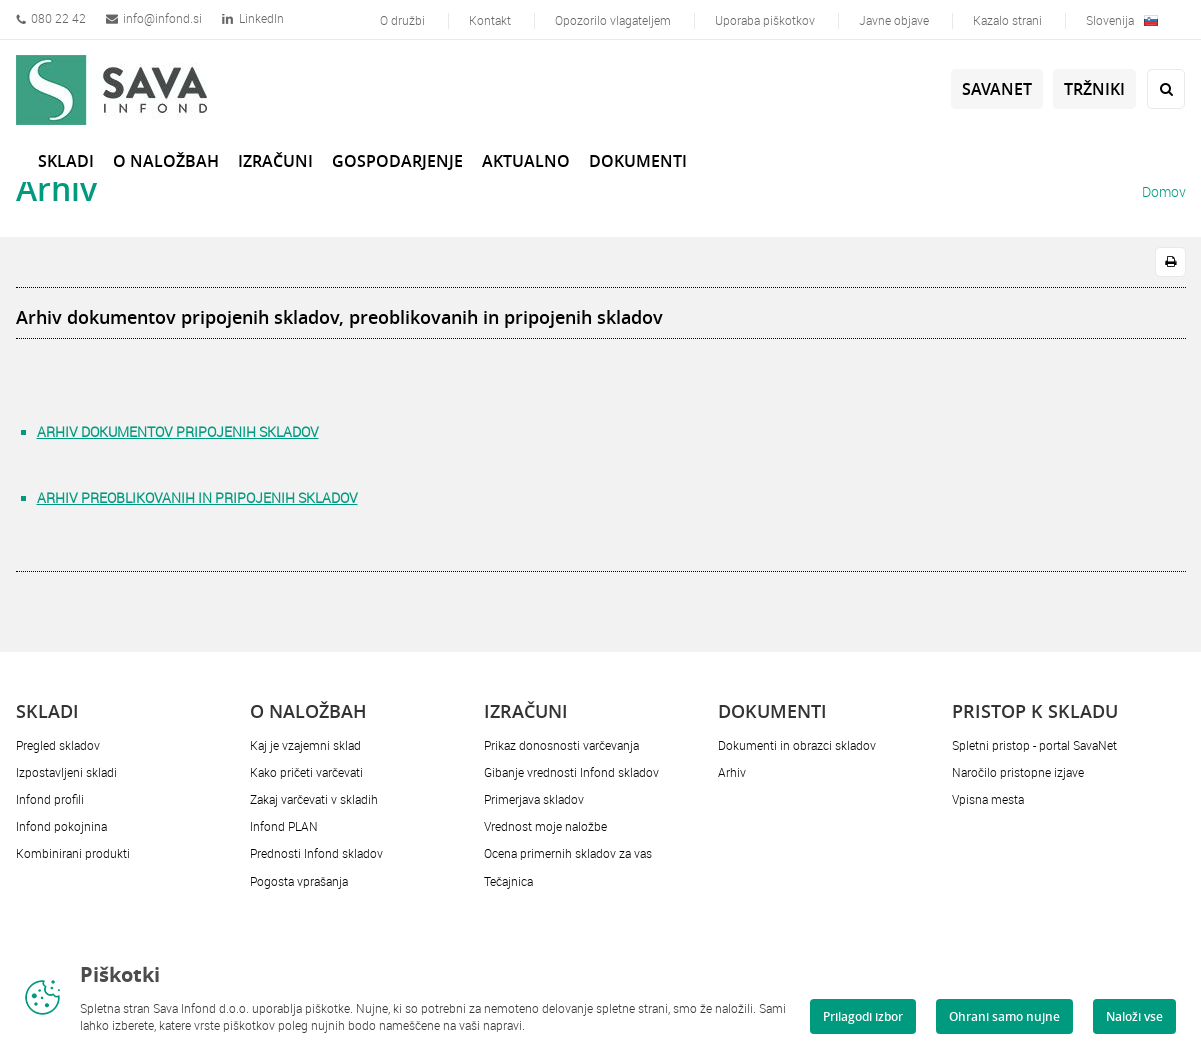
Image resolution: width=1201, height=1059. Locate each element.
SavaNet (997, 89)
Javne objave (894, 20)
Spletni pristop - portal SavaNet (1034, 745)
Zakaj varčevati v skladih (314, 799)
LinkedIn (253, 18)
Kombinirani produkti (73, 853)
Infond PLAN (284, 826)
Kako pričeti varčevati (306, 772)
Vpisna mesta (988, 799)
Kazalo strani (1007, 20)
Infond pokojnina (61, 826)
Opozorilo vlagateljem (613, 20)
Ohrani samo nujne (1004, 1016)
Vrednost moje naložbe (545, 826)
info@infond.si (154, 18)
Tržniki (1094, 89)
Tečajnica (508, 881)
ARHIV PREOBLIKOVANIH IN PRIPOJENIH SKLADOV (197, 497)
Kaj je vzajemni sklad (305, 745)
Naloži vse (1134, 1016)
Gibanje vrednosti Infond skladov (571, 772)
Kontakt (490, 20)
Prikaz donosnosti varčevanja (561, 745)
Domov (1164, 191)
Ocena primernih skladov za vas (568, 853)
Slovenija (1122, 20)
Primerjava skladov (534, 799)
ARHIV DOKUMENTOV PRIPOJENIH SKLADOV (178, 431)
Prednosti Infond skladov (316, 853)
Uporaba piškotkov (765, 20)
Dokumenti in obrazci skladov (797, 745)
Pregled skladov (58, 745)
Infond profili (50, 799)
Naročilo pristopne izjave (1018, 772)
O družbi (402, 20)
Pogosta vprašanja (299, 881)
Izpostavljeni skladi (66, 772)
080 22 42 (51, 18)
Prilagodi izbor (863, 1016)
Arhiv (732, 772)
